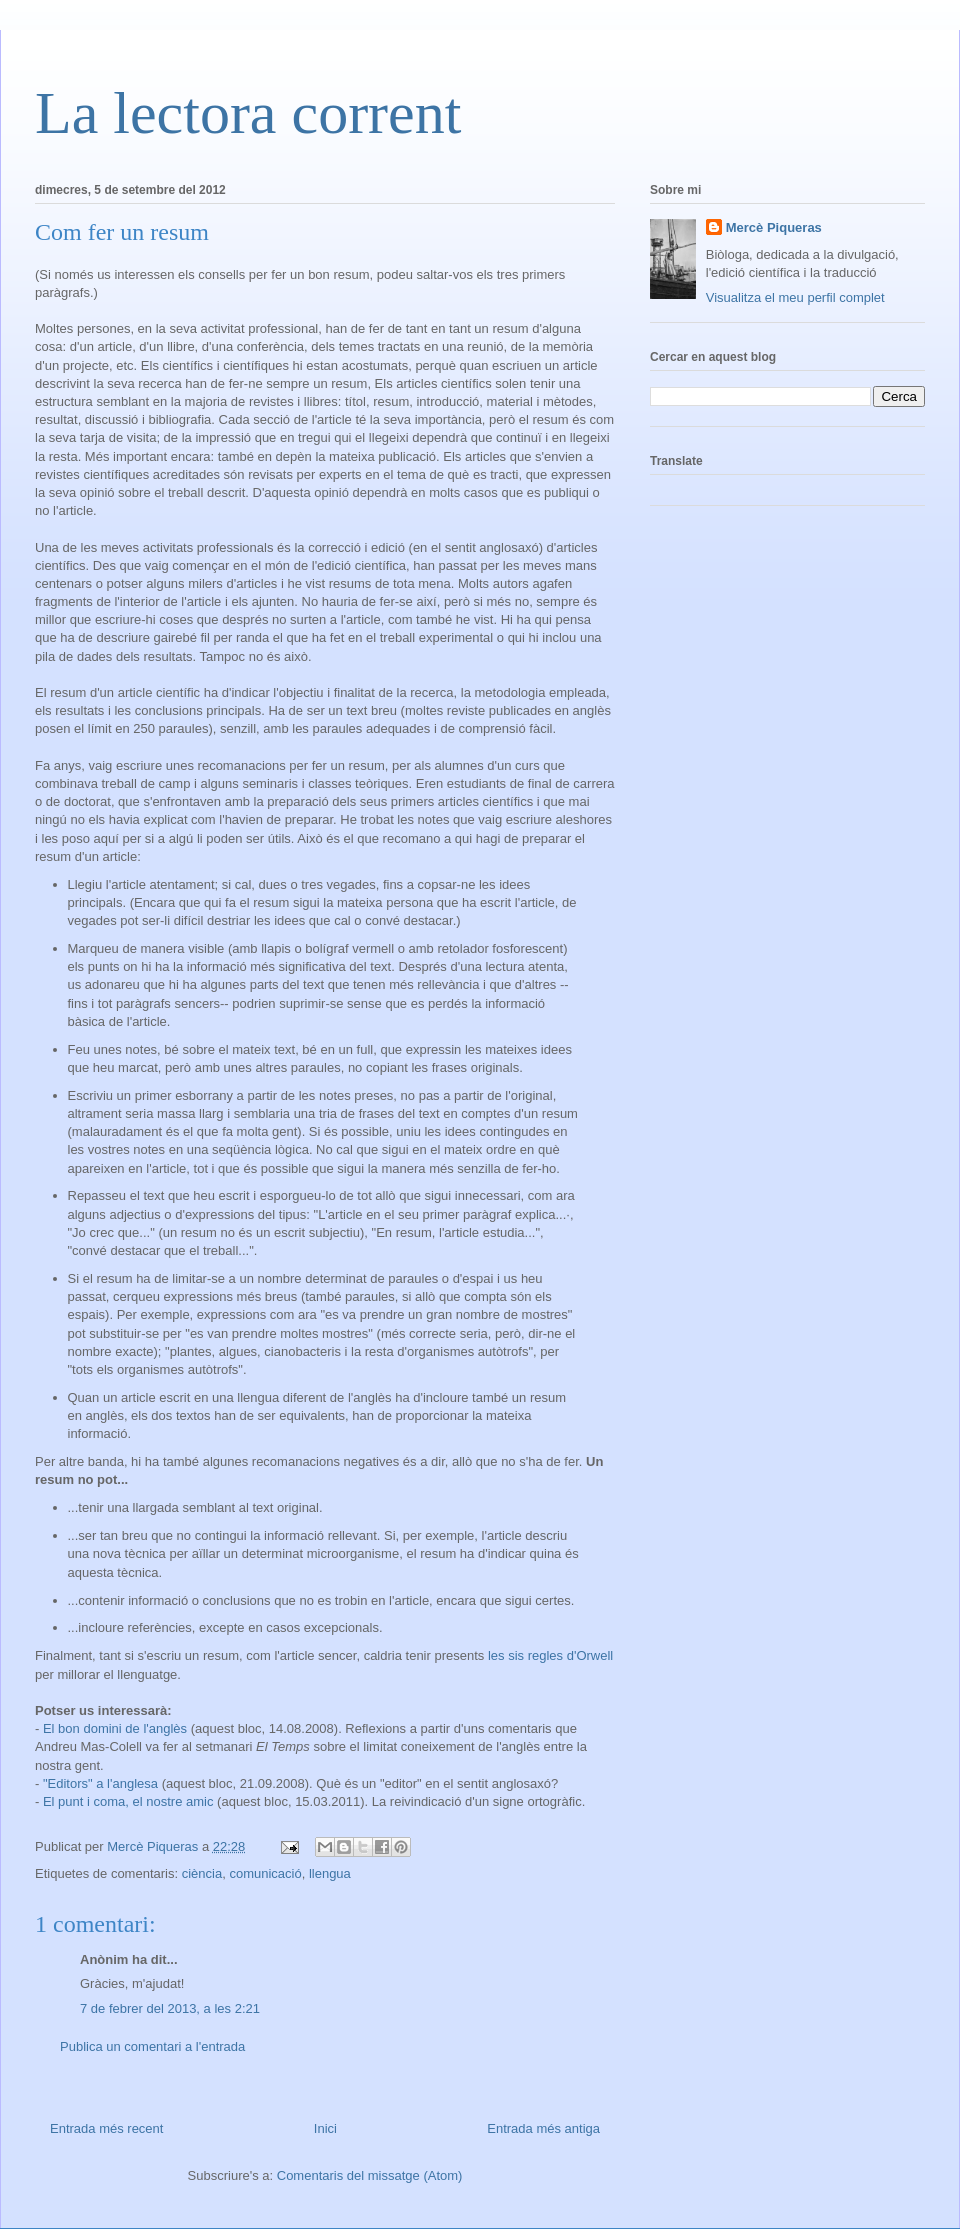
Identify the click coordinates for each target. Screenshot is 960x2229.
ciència (202, 1873)
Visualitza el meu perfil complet (795, 297)
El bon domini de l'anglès (115, 1728)
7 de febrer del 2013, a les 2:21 (170, 2008)
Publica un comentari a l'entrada (152, 2046)
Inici (325, 2128)
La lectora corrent (248, 113)
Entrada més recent (106, 2128)
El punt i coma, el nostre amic (128, 1801)
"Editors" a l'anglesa (100, 1783)
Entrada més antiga (543, 2128)
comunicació (265, 1873)
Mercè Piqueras (774, 227)
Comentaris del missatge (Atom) (370, 2175)
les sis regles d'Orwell (550, 1655)
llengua (330, 1873)
